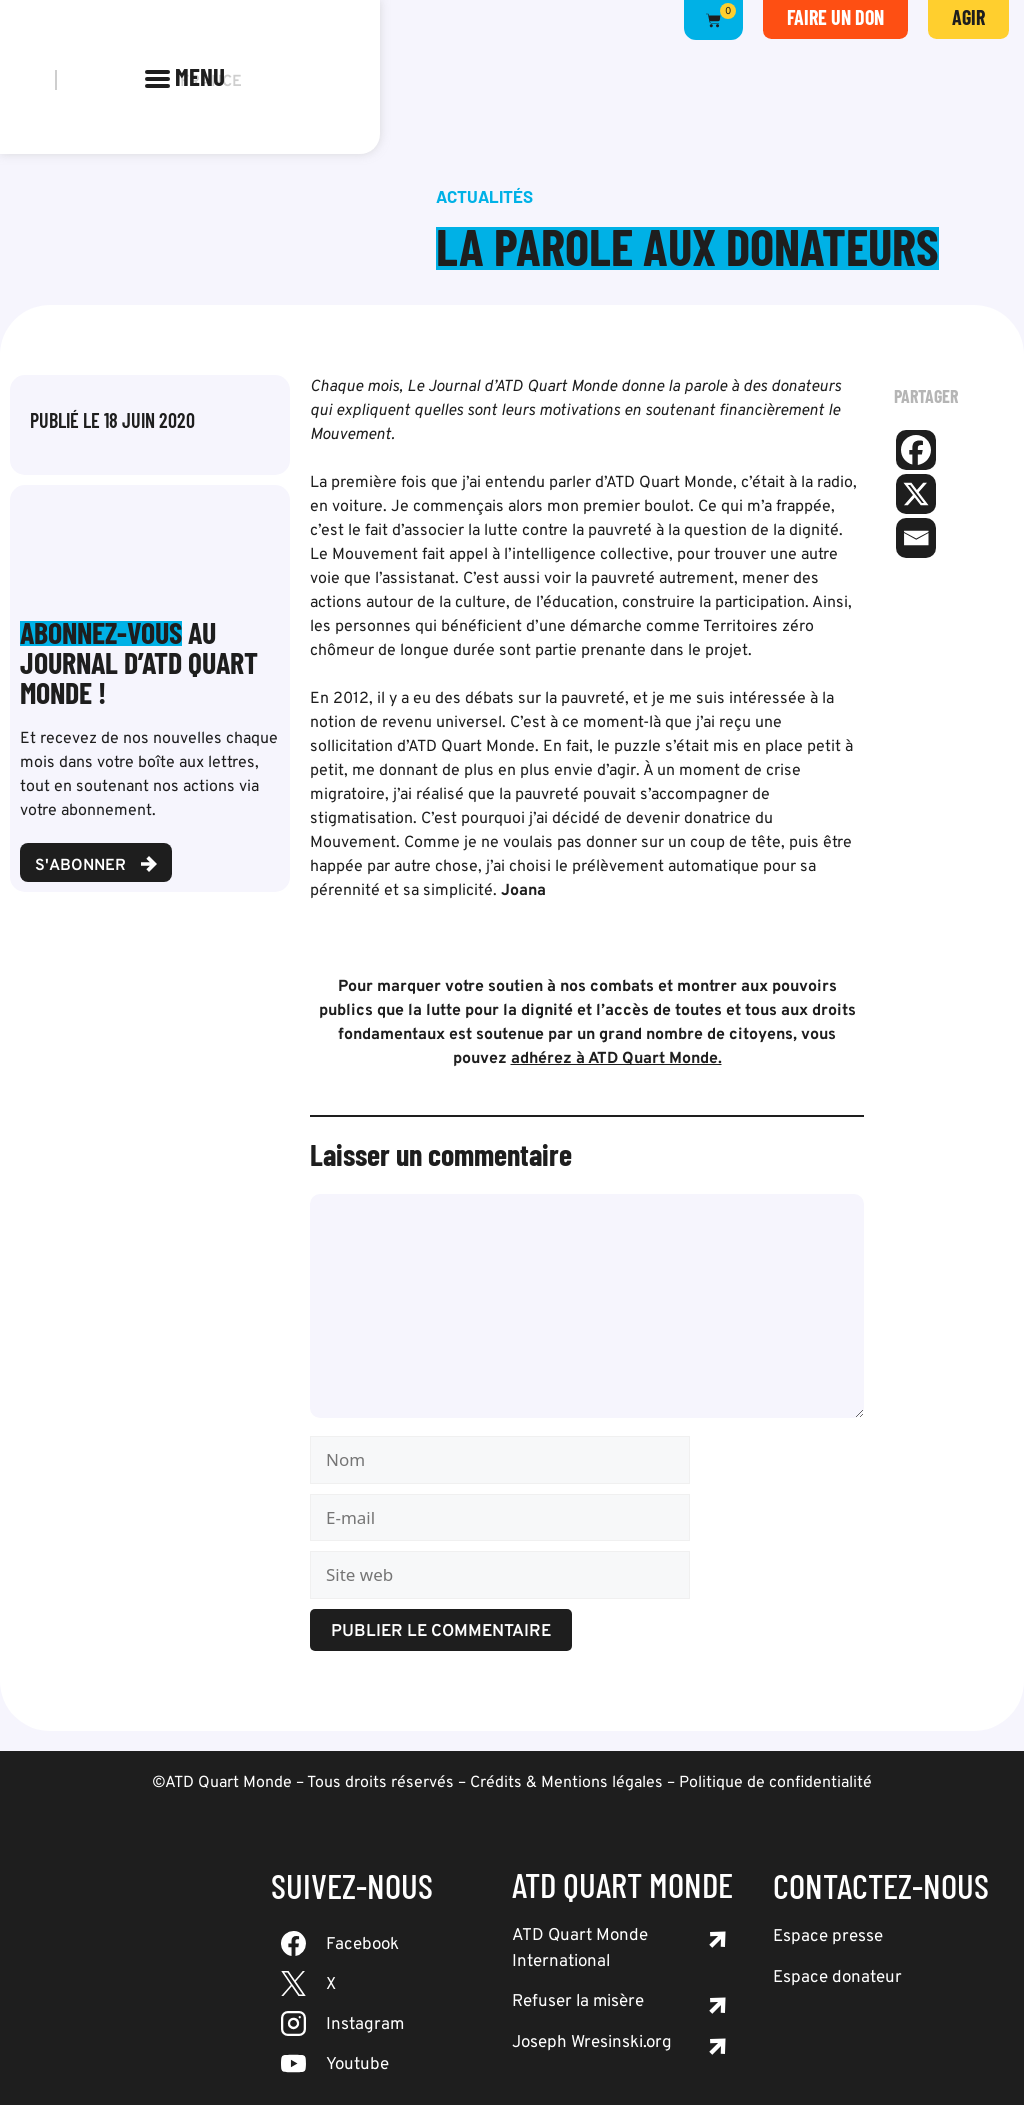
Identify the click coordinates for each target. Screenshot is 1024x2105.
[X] (916, 494)
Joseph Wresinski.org (592, 2043)
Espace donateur (837, 1978)
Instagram (365, 2025)
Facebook (362, 1945)
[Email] (916, 538)
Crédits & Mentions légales (566, 1783)
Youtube (357, 2065)
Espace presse (828, 1937)
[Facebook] (916, 450)
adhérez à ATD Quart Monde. (616, 1059)
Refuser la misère (578, 2002)
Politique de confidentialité (775, 1783)
